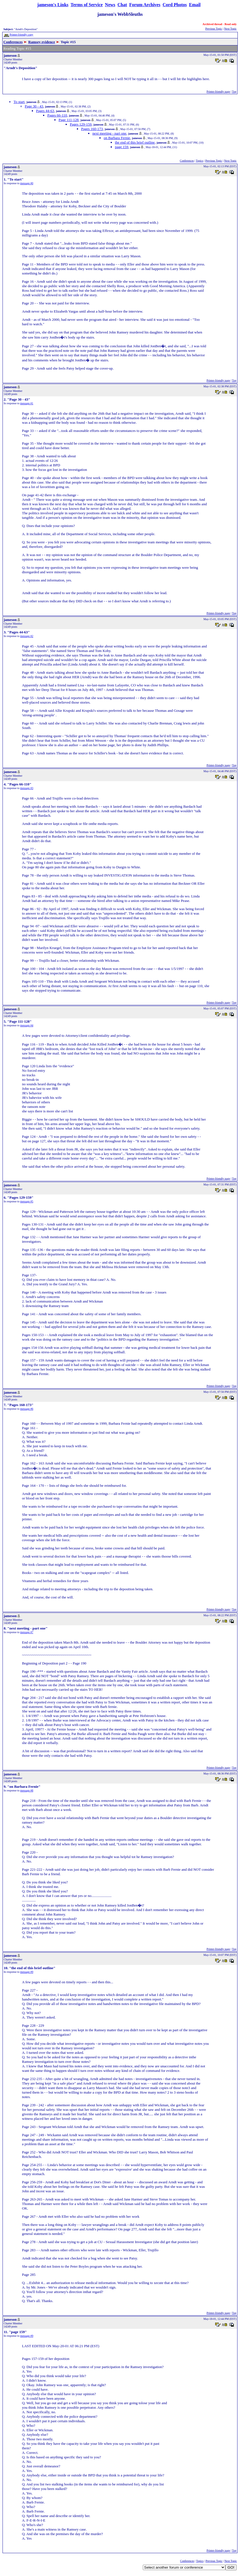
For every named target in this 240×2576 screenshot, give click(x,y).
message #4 (26, 1025)
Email (195, 4)
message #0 (26, 183)
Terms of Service (87, 4)
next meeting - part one (109, 133)
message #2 (26, 636)
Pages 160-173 (92, 129)
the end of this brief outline (135, 142)
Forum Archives (144, 4)
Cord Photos (175, 4)
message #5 (26, 1201)
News (110, 4)
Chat (122, 4)
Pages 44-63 (45, 111)
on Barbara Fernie (117, 138)
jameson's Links (52, 4)
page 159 (121, 147)
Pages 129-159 (81, 124)
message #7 (26, 1632)
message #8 (26, 1790)
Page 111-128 (69, 120)
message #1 (26, 403)
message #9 (26, 1971)
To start (19, 102)
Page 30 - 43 (34, 106)
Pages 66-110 (57, 115)
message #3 (26, 788)
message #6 (26, 1408)
